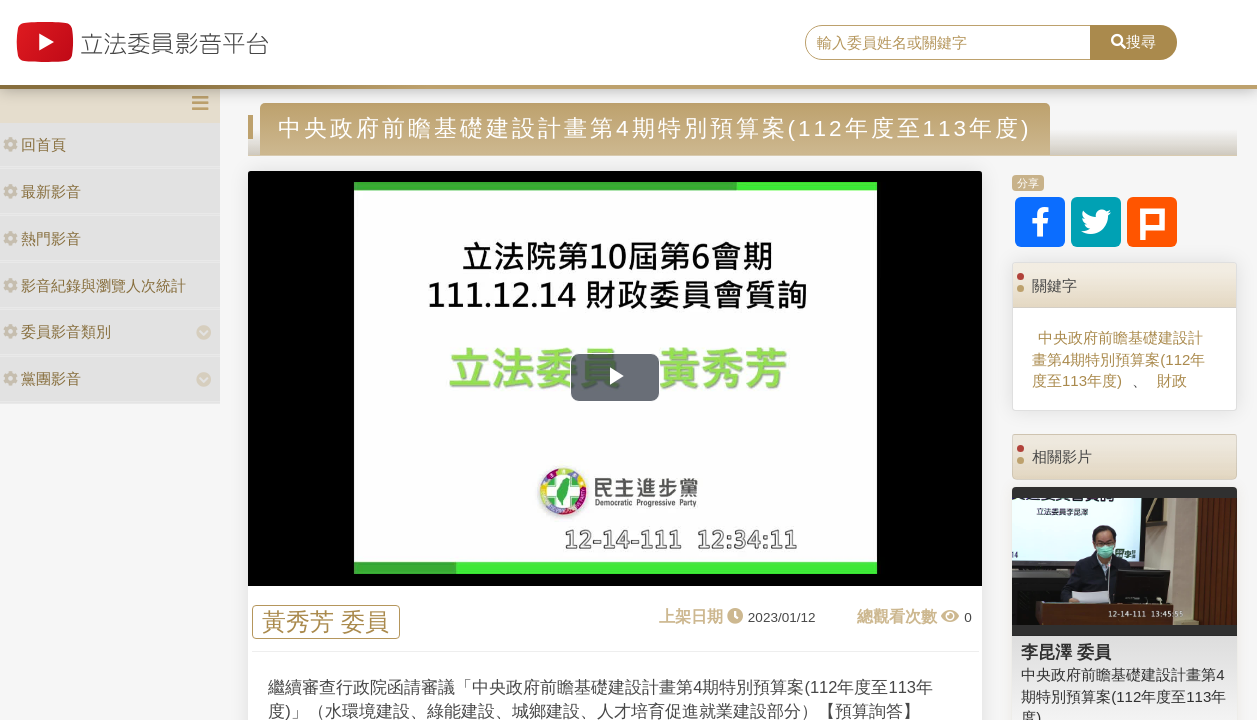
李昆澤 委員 (1066, 652)
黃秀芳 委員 (325, 621)
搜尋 (1133, 41)
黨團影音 (42, 378)
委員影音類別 (57, 331)
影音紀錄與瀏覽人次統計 (94, 285)
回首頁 (34, 144)
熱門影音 (42, 238)
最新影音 (42, 191)
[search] (948, 43)
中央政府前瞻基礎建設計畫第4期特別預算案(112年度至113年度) (1118, 359)
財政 (1172, 380)
